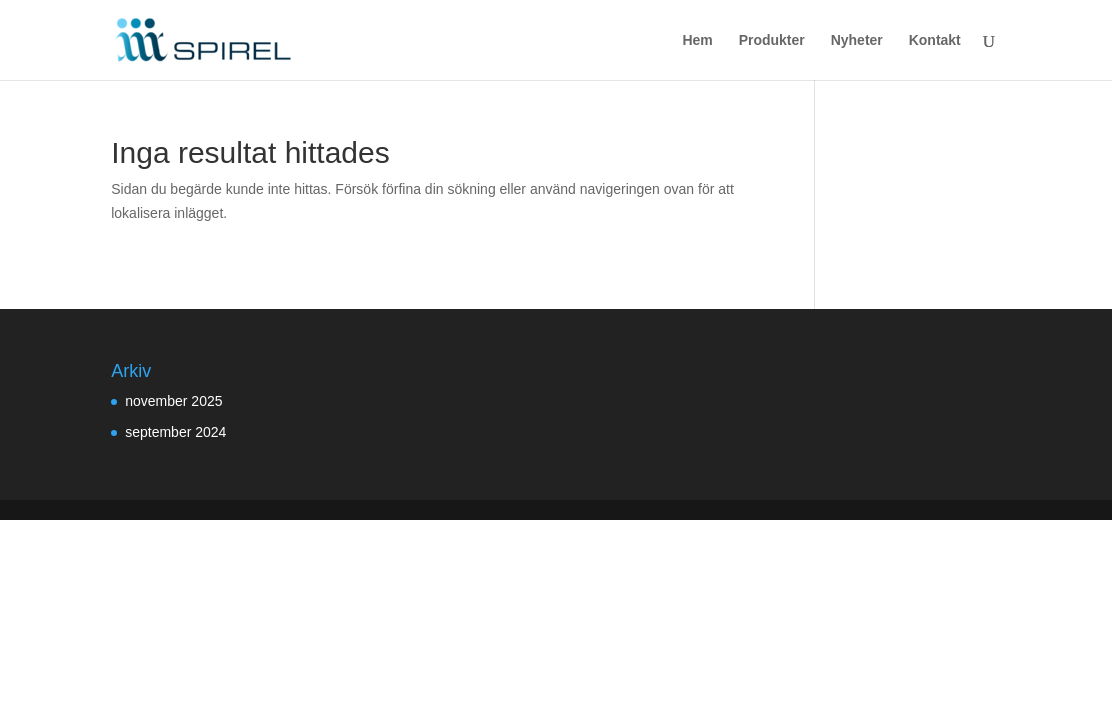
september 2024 (175, 432)
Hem (697, 40)
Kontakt (935, 40)
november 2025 (173, 401)
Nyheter (857, 40)
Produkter (772, 40)
